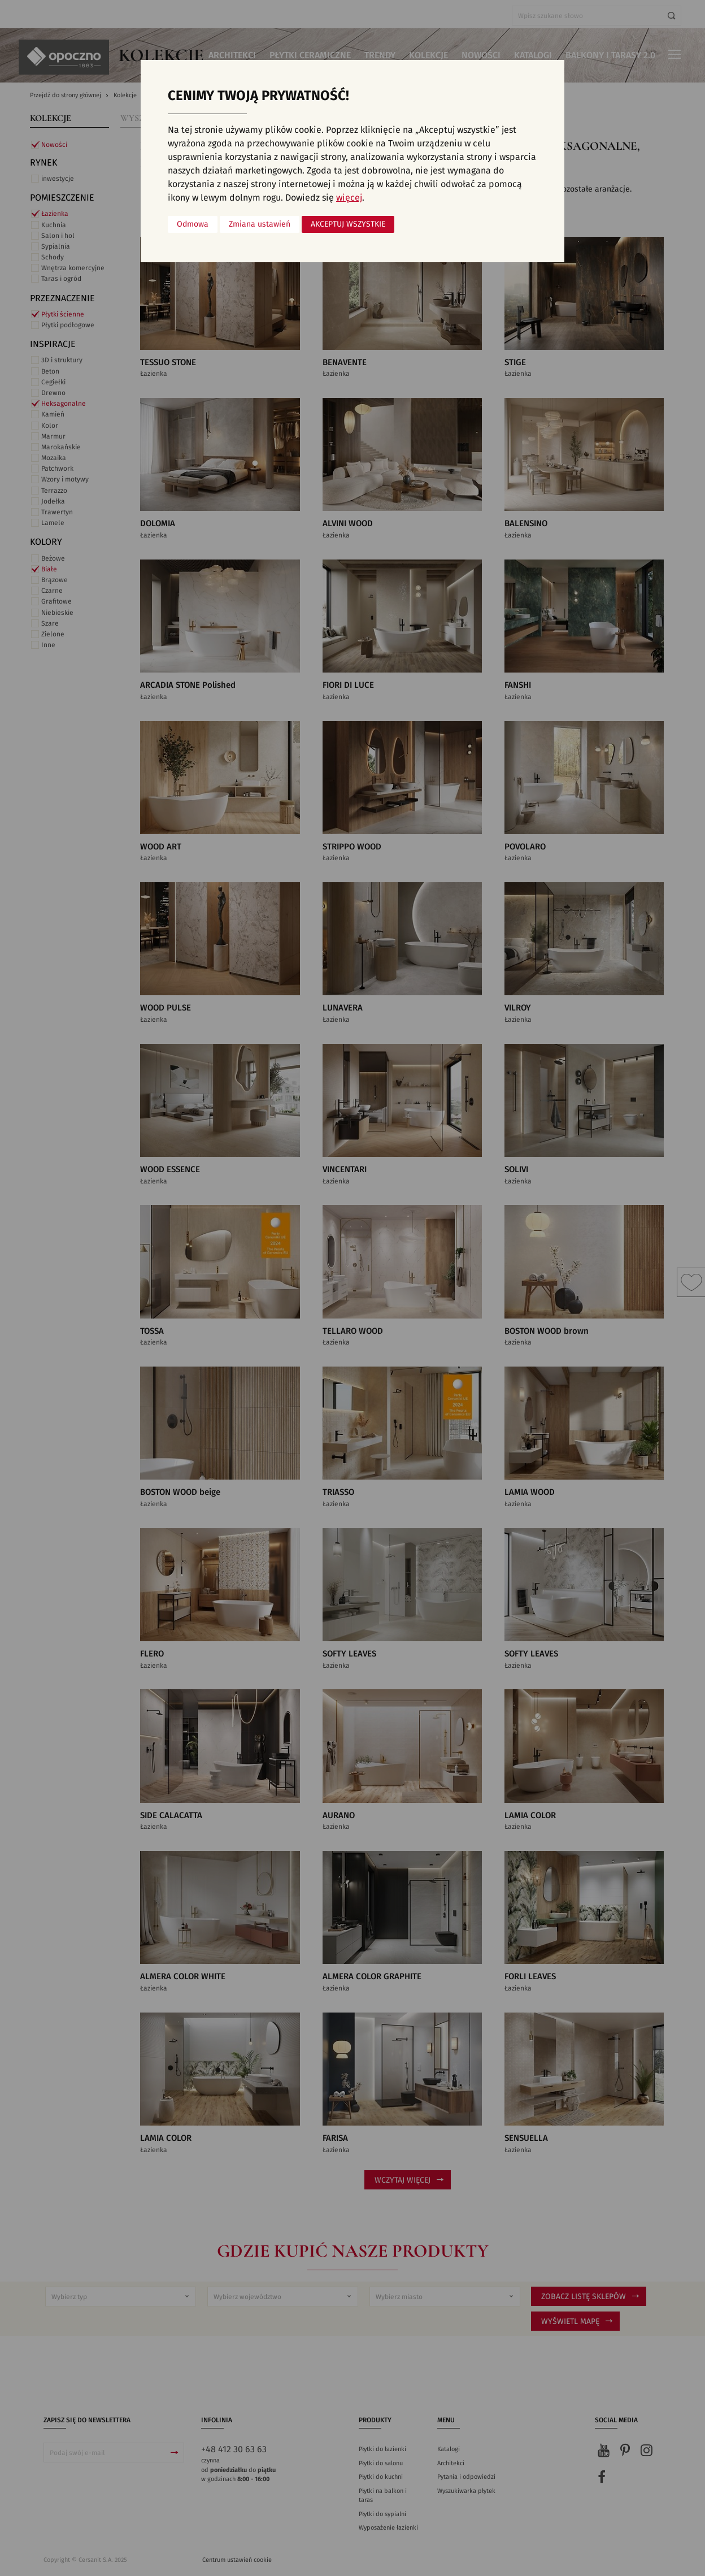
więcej (349, 197)
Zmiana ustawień (259, 224)
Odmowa (192, 224)
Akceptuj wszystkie (348, 224)
